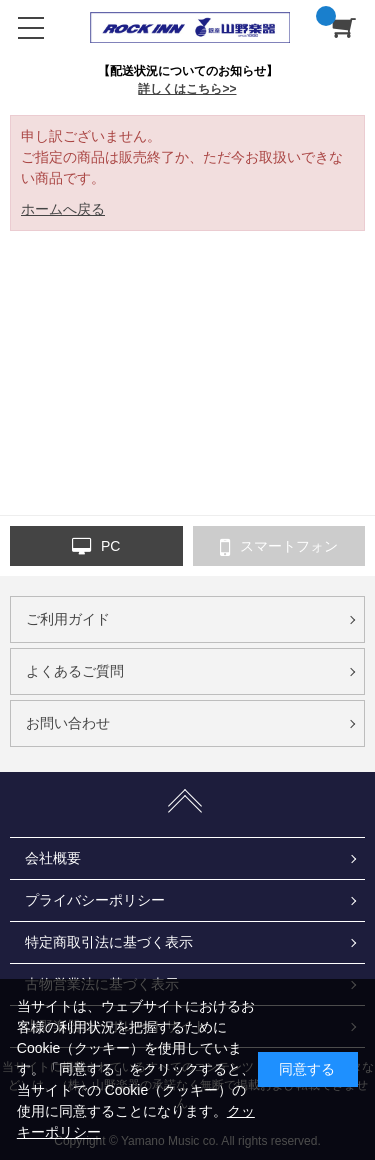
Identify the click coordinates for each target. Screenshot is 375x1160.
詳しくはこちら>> (187, 89)
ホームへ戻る (63, 209)
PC (96, 547)
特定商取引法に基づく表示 (109, 942)
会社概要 (53, 858)
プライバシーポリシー (95, 900)
